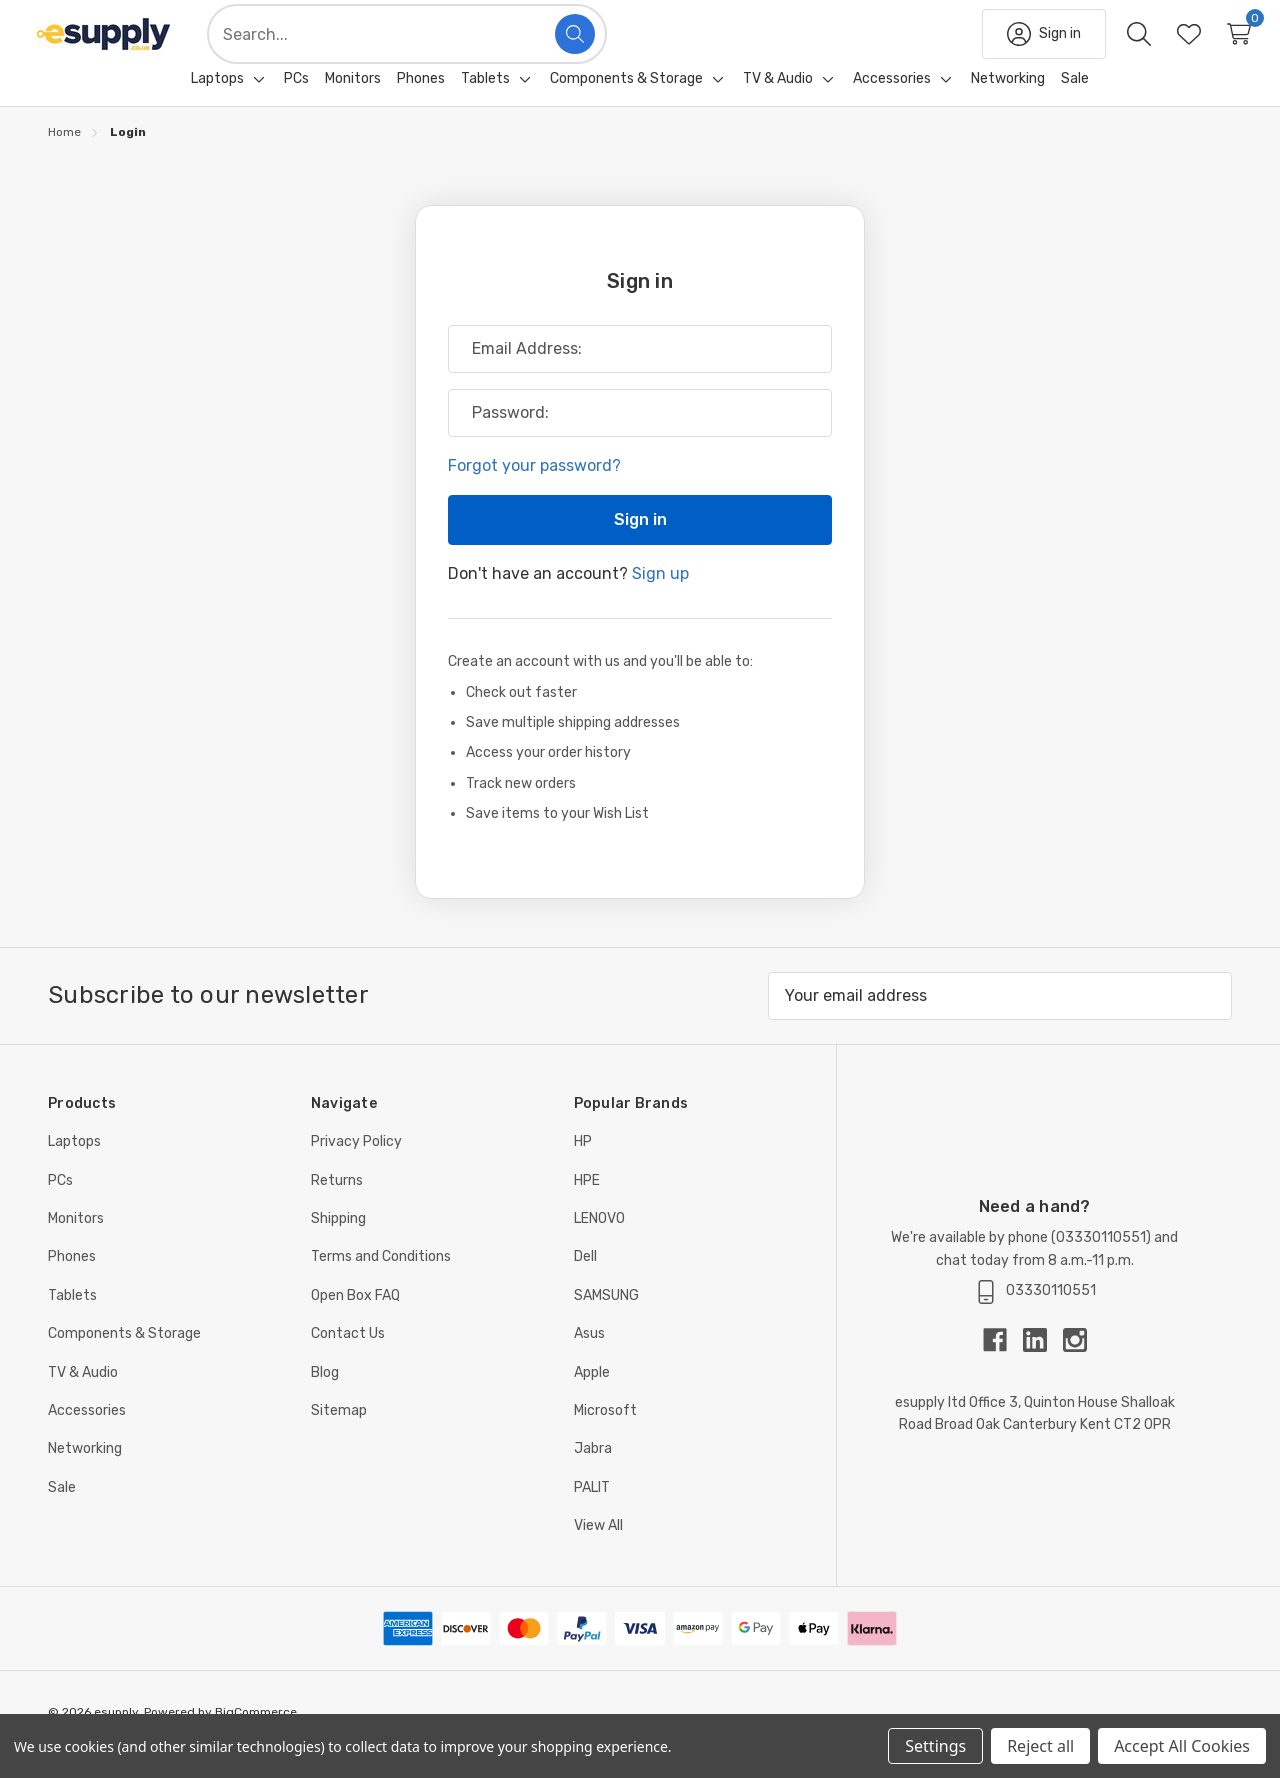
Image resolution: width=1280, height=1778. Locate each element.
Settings (935, 1746)
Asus (589, 1357)
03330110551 (1101, 1261)
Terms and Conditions (381, 1280)
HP (583, 1165)
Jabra (593, 1472)
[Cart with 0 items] (1207, 46)
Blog (325, 1396)
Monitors (76, 1242)
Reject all (1040, 1746)
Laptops (74, 1165)
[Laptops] (217, 103)
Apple (592, 1396)
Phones (72, 1280)
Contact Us (348, 1357)
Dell (585, 1280)
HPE (587, 1204)
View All (598, 1549)
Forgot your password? (534, 489)
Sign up (660, 597)
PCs (60, 1204)
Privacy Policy (356, 1165)
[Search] (607, 46)
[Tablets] (485, 103)
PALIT (592, 1511)
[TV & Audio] (778, 103)
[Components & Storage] (626, 103)
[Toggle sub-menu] (256, 103)
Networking (85, 1472)
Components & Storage (124, 1357)
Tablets (72, 1319)
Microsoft (605, 1434)
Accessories (87, 1434)
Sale (62, 1511)
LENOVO (599, 1242)
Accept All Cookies (1182, 1746)
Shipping (338, 1242)
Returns (337, 1204)
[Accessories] (892, 103)
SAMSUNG (606, 1319)
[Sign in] (1012, 46)
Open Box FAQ (355, 1319)
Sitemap (339, 1434)
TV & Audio (83, 1396)
